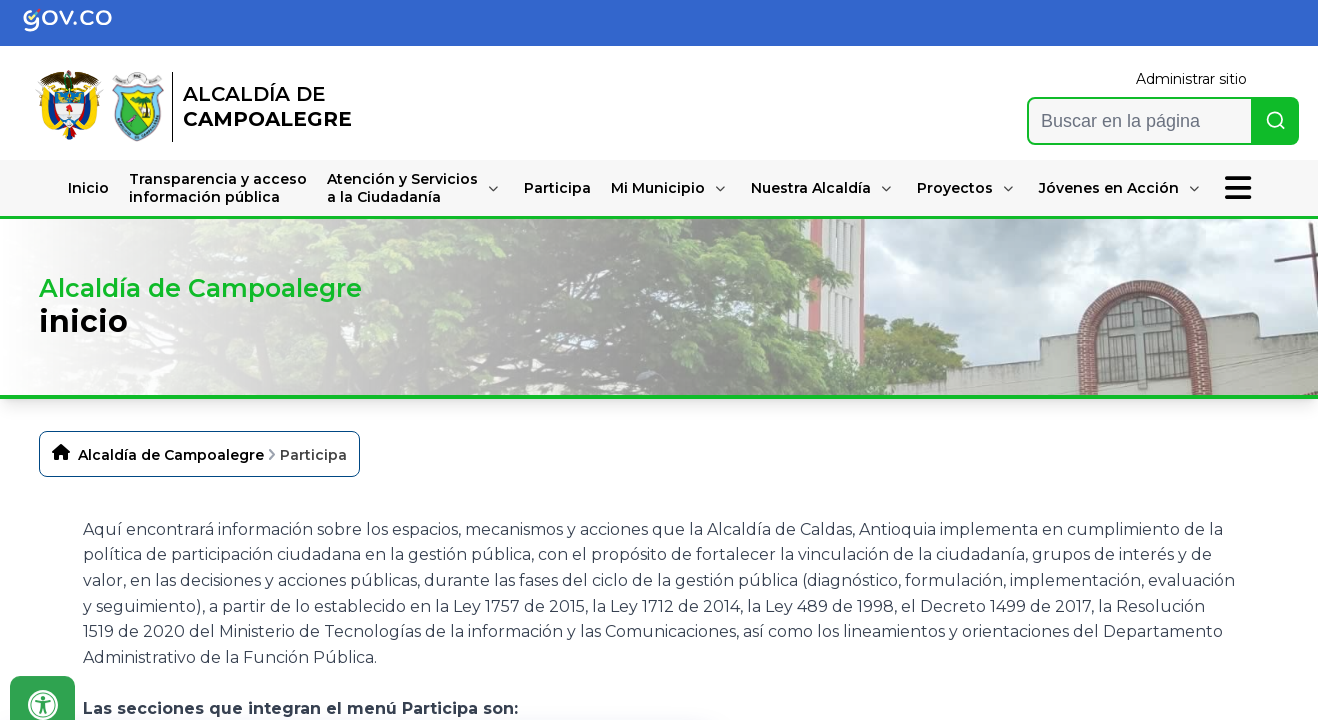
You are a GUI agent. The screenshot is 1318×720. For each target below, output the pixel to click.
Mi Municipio (658, 188)
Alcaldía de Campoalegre (171, 455)
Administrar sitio (1191, 79)
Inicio (88, 188)
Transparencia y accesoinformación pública (218, 188)
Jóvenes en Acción (1109, 188)
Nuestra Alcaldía (811, 188)
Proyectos (955, 188)
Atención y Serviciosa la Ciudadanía (402, 188)
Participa (557, 188)
